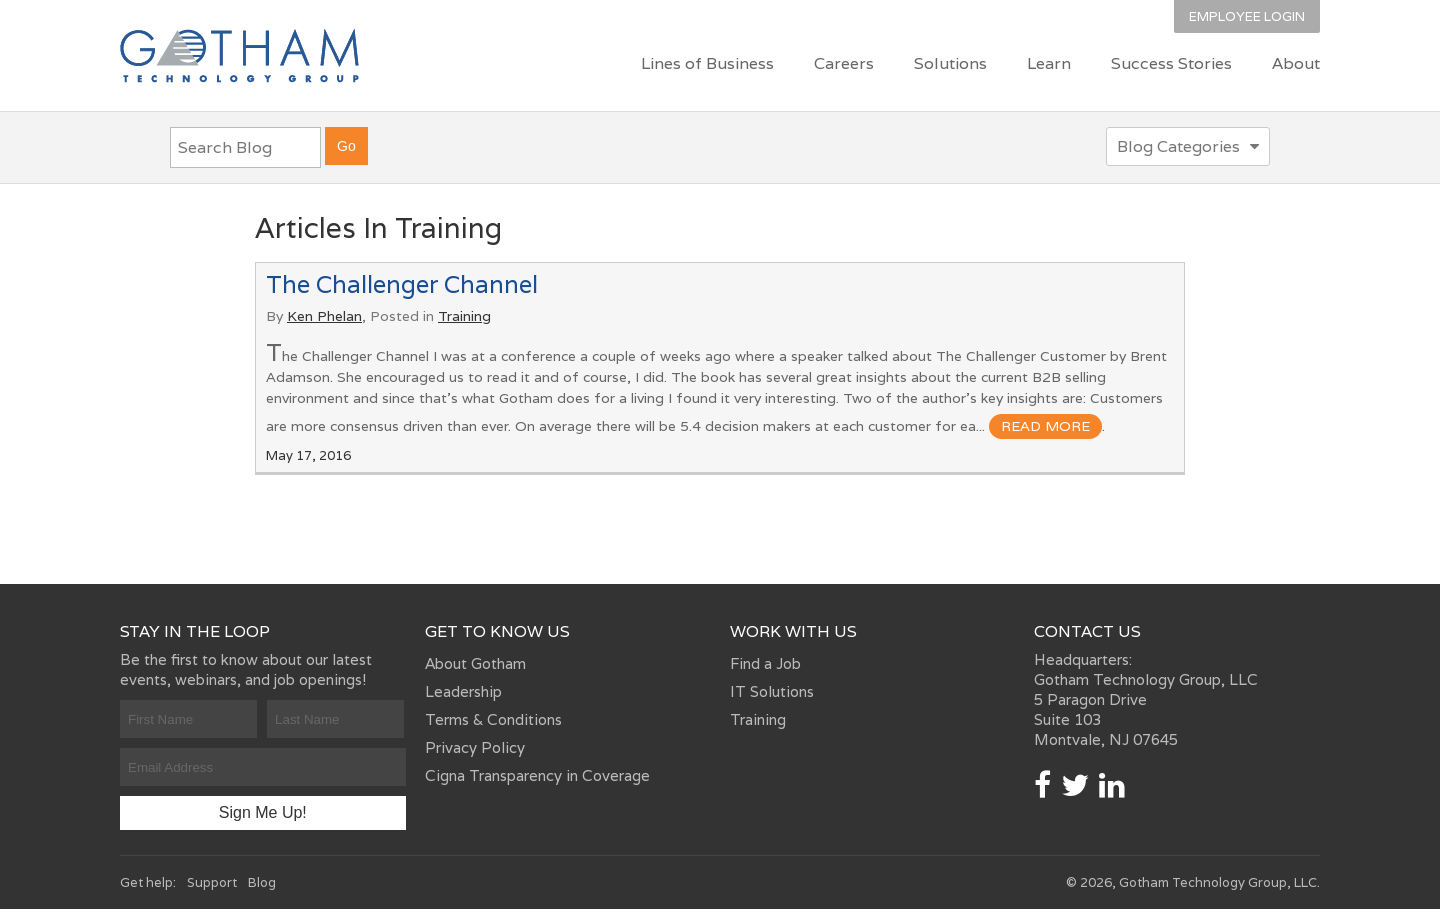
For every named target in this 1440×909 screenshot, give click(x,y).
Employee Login (1247, 16)
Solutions (950, 63)
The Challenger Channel (402, 284)
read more (1045, 426)
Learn (1049, 63)
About (1296, 63)
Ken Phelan (324, 316)
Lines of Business (707, 63)
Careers (844, 63)
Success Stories (1171, 63)
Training (464, 316)
